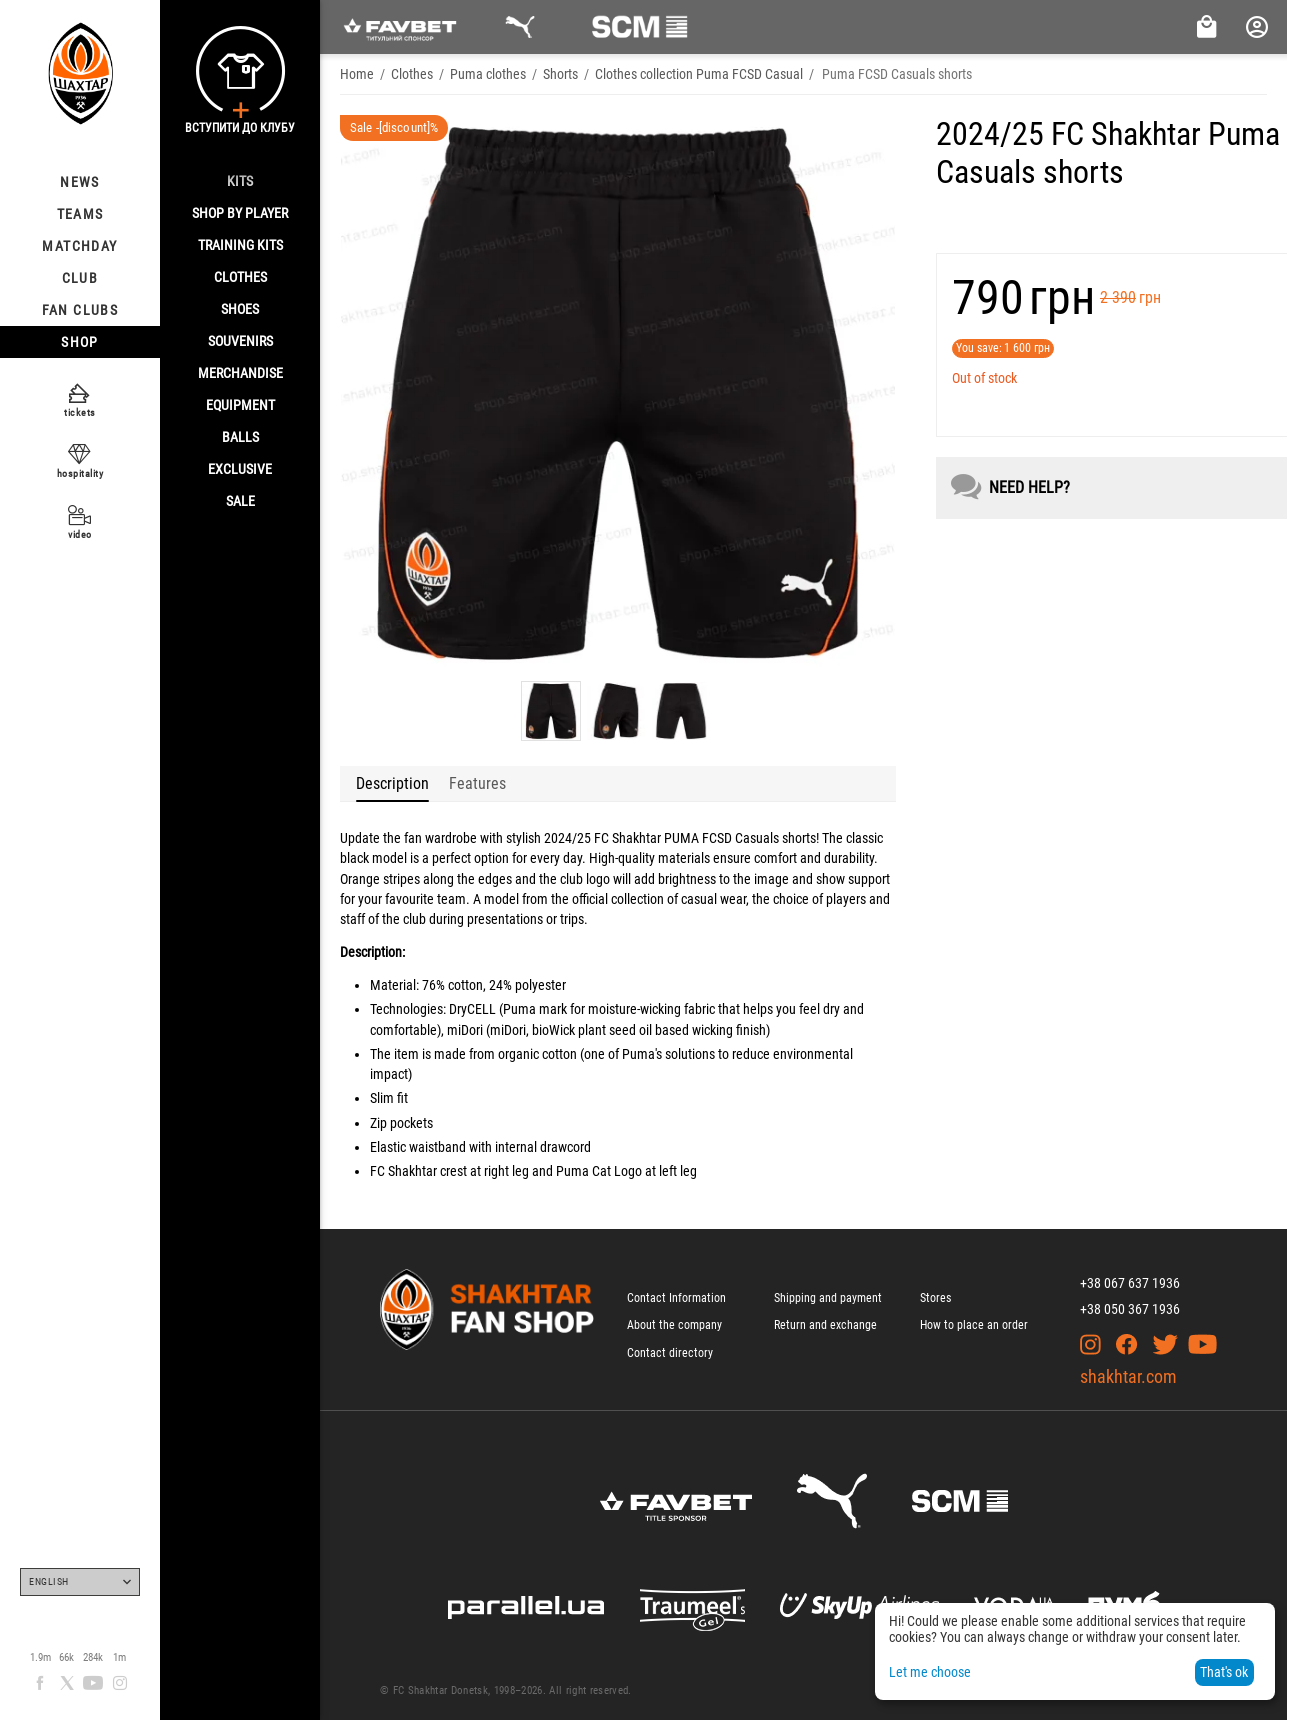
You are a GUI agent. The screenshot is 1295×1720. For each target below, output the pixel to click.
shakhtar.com (1128, 1376)
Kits (240, 181)
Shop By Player (240, 213)
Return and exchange (825, 1325)
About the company (674, 1325)
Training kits (240, 245)
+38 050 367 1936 (1130, 1309)
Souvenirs (240, 341)
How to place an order (974, 1325)
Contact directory (670, 1353)
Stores (935, 1298)
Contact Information (676, 1298)
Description (392, 783)
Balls (240, 437)
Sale (240, 501)
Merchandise (240, 373)
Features (477, 783)
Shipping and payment (828, 1298)
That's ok (1224, 1672)
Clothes (240, 277)
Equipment (240, 405)
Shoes (240, 309)
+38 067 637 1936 (1130, 1283)
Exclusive (240, 469)
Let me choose (930, 1672)
